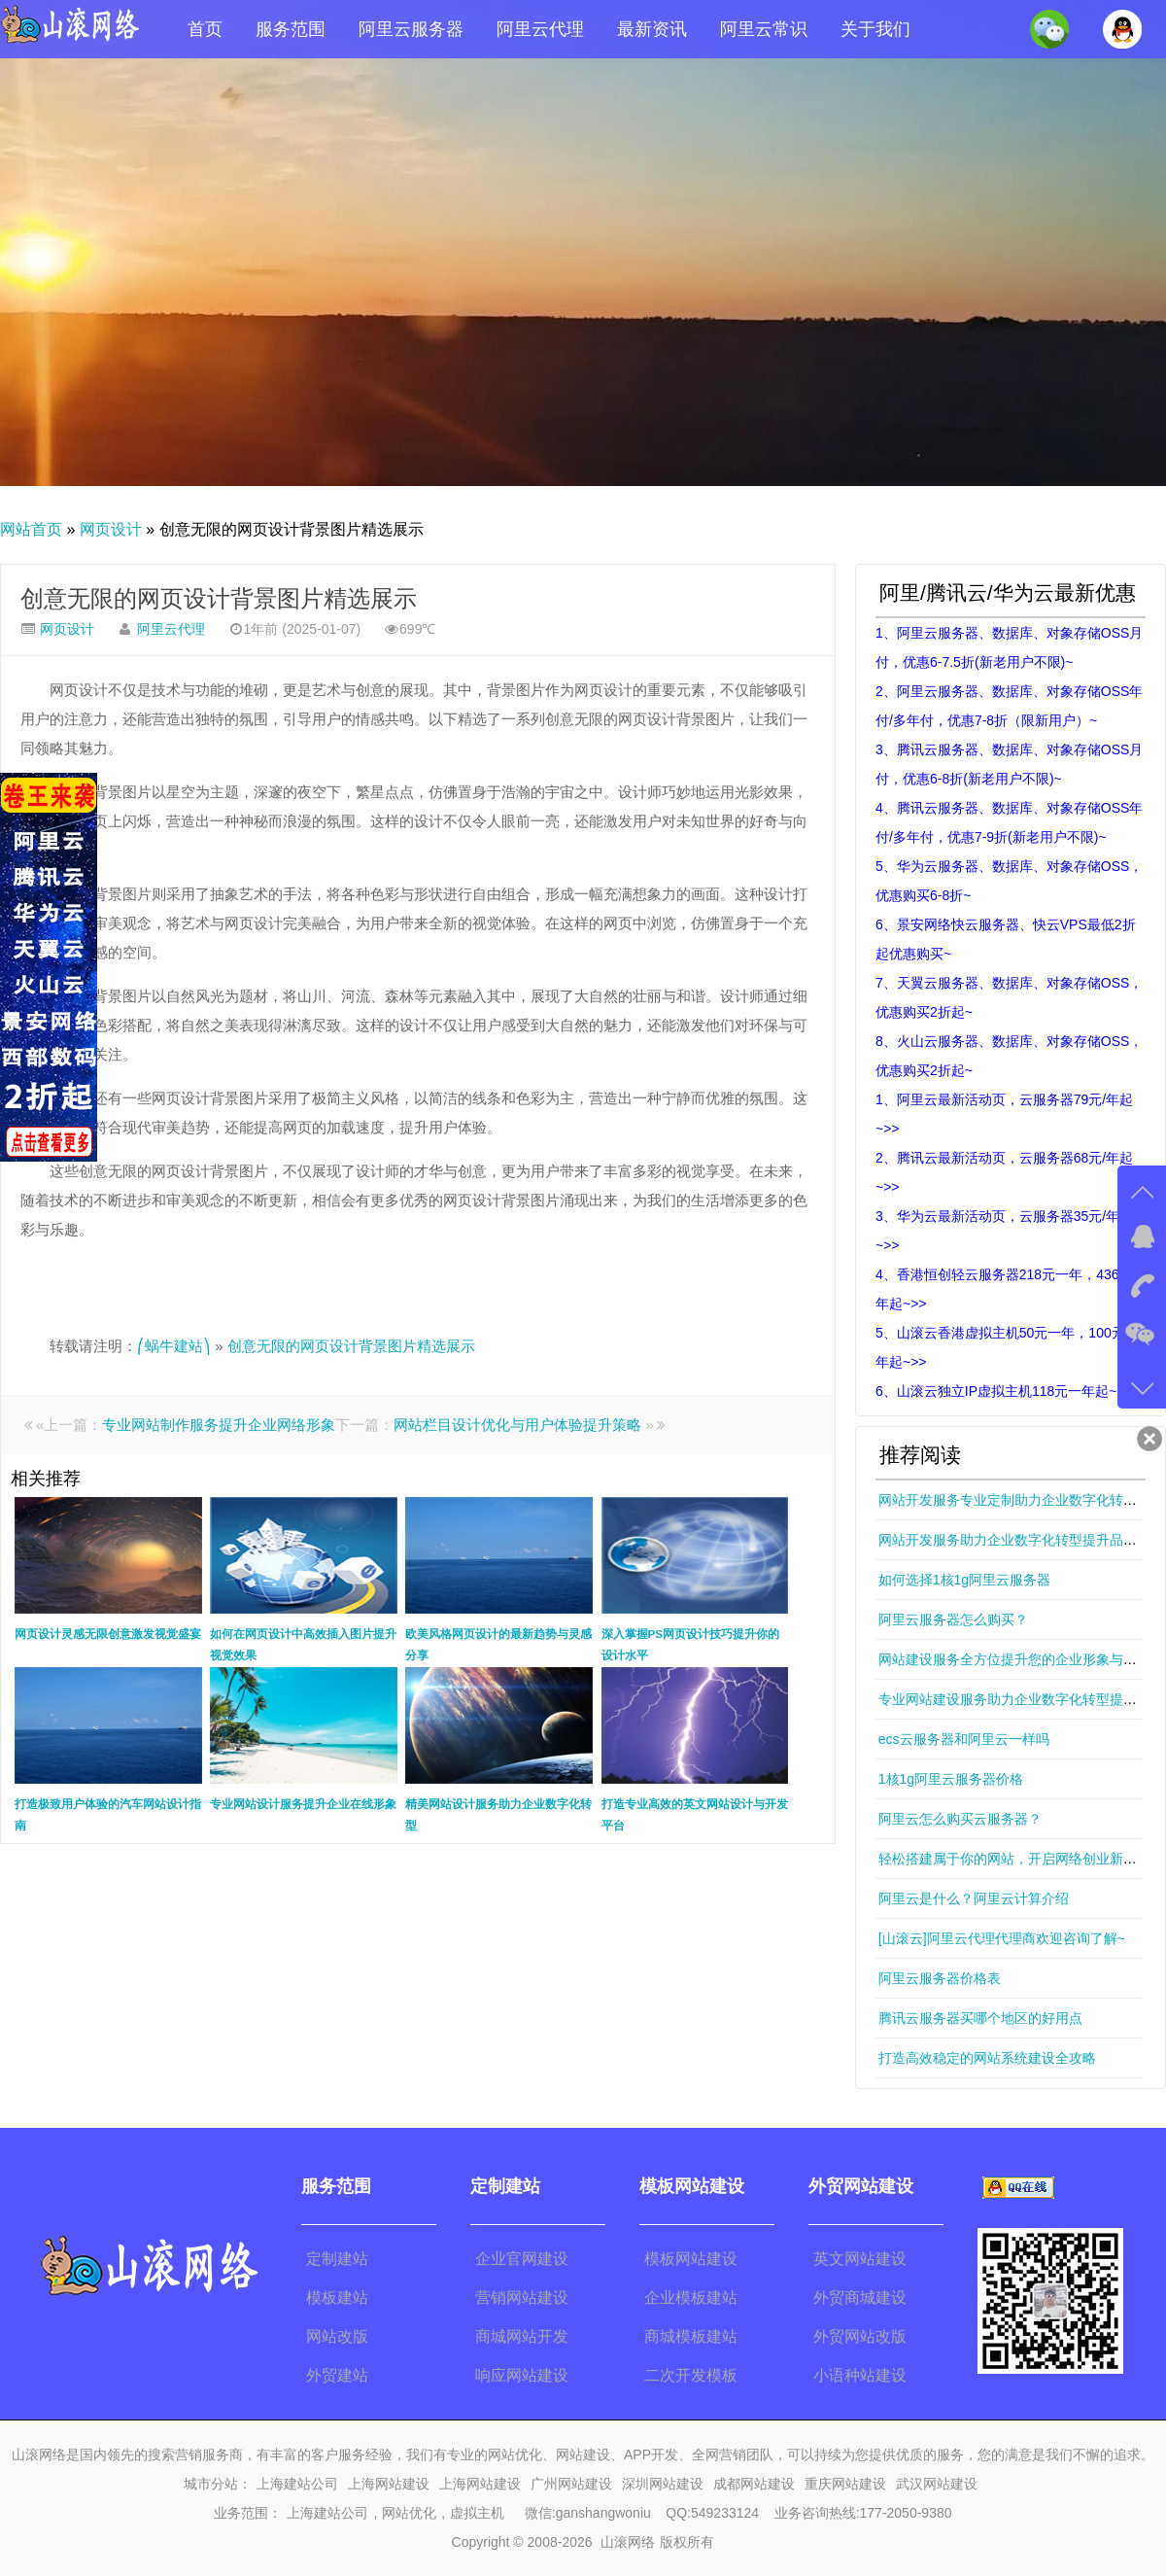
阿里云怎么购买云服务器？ (960, 1819)
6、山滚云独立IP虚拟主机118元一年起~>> (1004, 1391)
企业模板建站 (690, 2297)
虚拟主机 (477, 2513)
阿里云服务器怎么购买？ (953, 1619)
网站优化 (409, 2513)
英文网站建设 (860, 2258)
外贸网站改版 (860, 2336)
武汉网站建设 (936, 2483)
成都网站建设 (754, 2483)
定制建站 (337, 2258)
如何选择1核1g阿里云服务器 (964, 1579)
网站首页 (31, 529)
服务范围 (291, 29)
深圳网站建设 (662, 2483)
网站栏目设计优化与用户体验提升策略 (517, 1424)
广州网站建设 (571, 2483)
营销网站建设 (521, 2297)
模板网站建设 (690, 2258)
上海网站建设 (388, 2483)
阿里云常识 (763, 29)
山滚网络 (627, 2542)
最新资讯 (652, 29)
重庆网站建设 (845, 2483)
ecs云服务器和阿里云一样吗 (963, 1739)
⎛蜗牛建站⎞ (174, 1346)
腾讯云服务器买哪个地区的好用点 (980, 2018)
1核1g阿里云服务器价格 (950, 1779)
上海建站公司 (297, 2483)
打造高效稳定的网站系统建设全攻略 (987, 2058)
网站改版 (337, 2336)
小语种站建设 (860, 2375)
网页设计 (111, 529)
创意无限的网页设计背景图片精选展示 (218, 598)
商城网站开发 (521, 2336)
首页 (205, 29)
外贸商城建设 (860, 2297)
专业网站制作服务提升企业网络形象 (218, 1424)
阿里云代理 (540, 29)
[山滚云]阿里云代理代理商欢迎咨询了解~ (1001, 1938)
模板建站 (337, 2297)
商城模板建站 (690, 2336)
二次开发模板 (690, 2375)
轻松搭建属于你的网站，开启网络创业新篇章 (1014, 1858)
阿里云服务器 (411, 29)
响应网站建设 (521, 2375)
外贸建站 (337, 2375)
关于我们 (875, 29)
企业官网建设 (521, 2258)
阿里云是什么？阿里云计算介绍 (973, 1898)
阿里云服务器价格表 (939, 1978)
